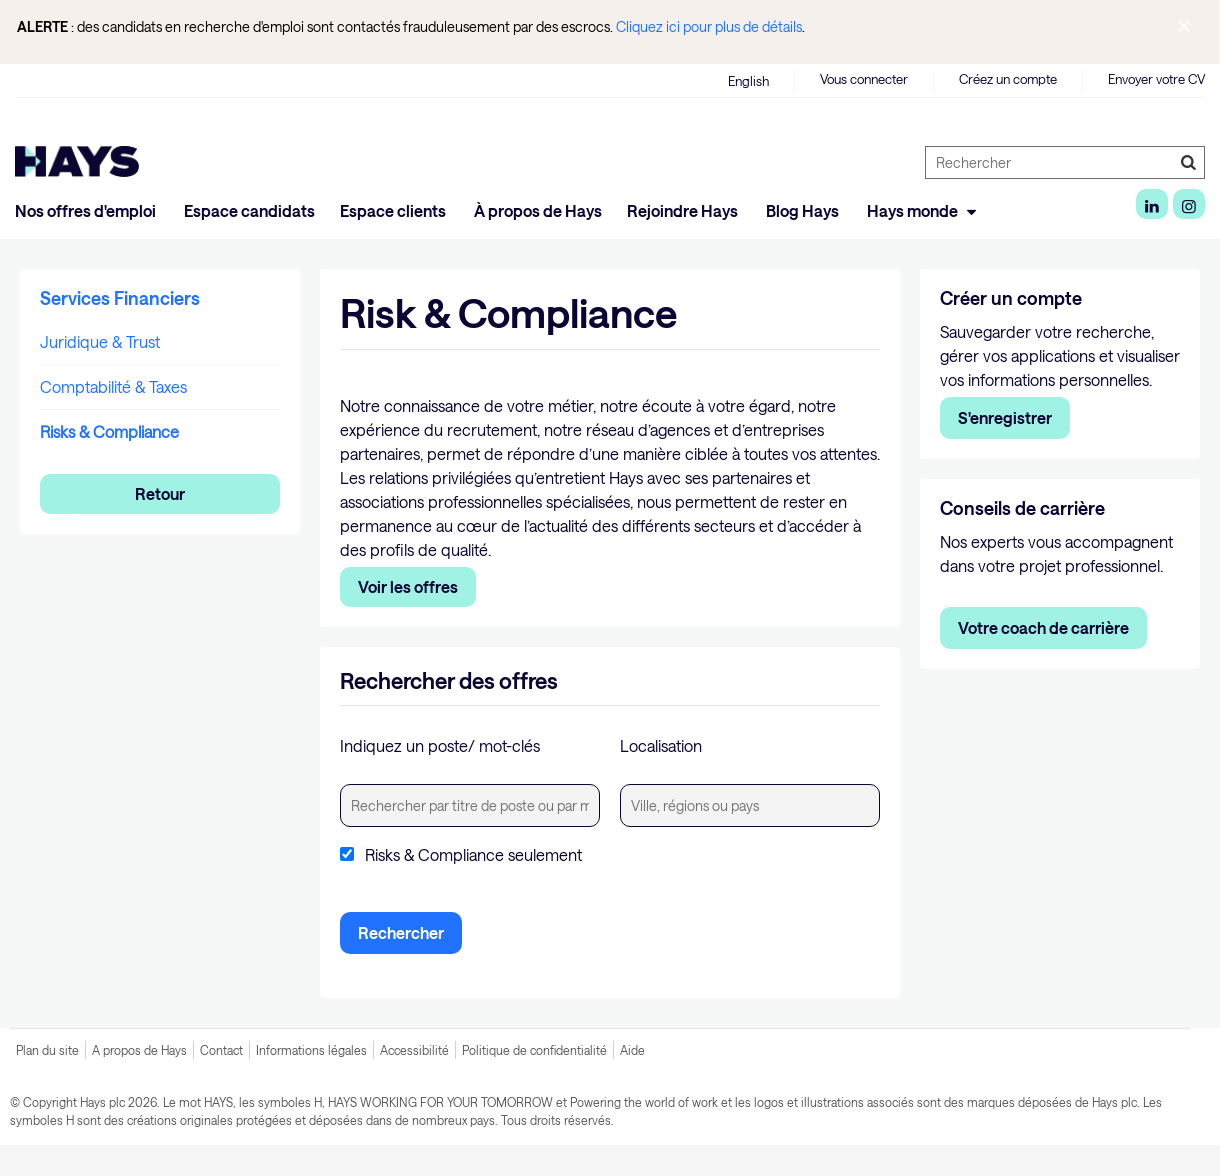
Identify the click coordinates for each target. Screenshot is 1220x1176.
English (748, 81)
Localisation (661, 745)
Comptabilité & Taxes (113, 386)
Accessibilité (414, 1050)
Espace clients (394, 210)
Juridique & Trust (100, 341)
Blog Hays (804, 210)
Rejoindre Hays (684, 210)
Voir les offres (408, 586)
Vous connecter (864, 79)
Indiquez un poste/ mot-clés (440, 745)
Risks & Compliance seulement (473, 855)
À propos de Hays (538, 210)
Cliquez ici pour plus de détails (709, 26)
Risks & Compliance (109, 431)
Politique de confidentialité (534, 1050)
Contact (221, 1050)
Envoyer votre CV (1156, 79)
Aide (632, 1050)
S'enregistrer (1005, 417)
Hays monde (924, 210)
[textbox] (470, 805)
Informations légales (311, 1050)
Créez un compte (1008, 79)
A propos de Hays (139, 1050)
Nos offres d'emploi (87, 210)
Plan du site (47, 1050)
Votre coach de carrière (1043, 627)
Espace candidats (249, 210)
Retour (160, 493)
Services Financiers (120, 298)
